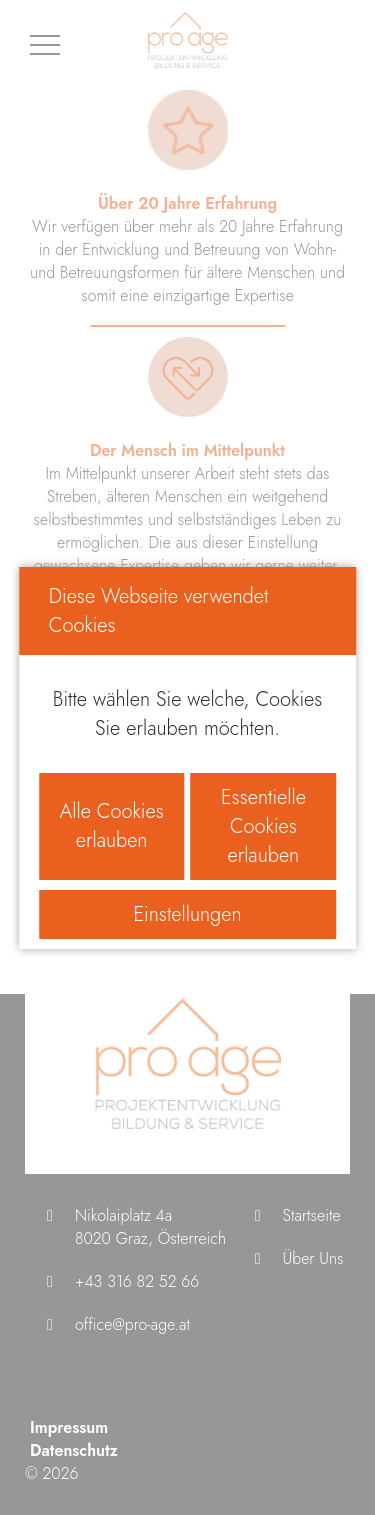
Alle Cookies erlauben (112, 826)
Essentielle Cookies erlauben (263, 826)
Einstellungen (187, 914)
